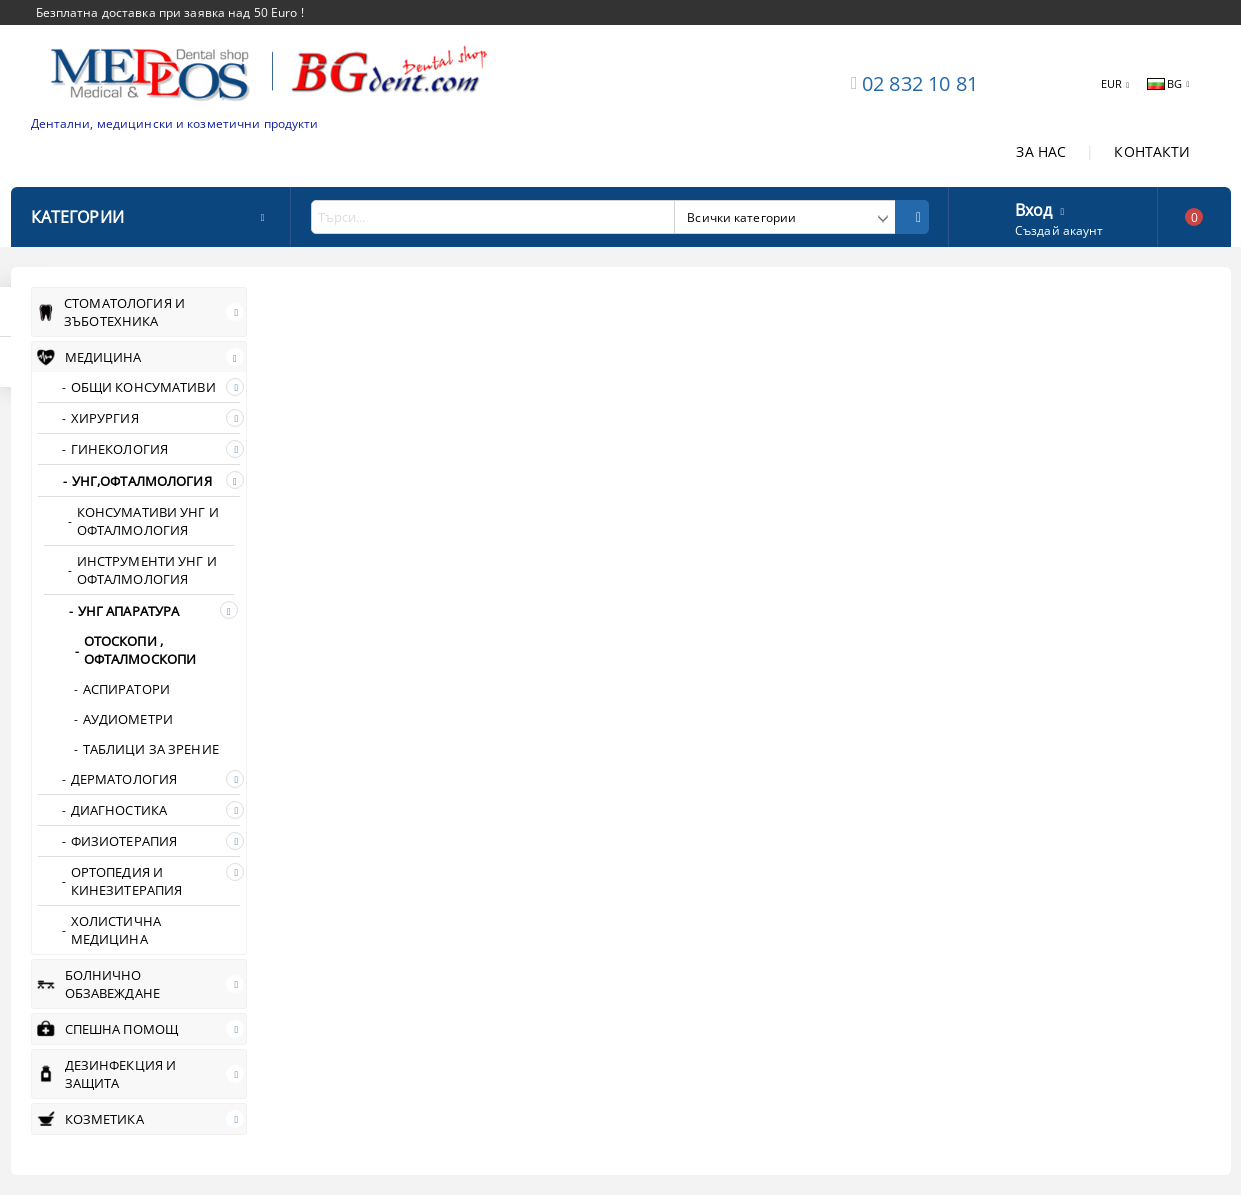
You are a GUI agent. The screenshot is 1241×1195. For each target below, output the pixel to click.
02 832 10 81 (920, 83)
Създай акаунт (1059, 230)
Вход (1034, 208)
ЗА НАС (1041, 151)
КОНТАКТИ (1152, 151)
